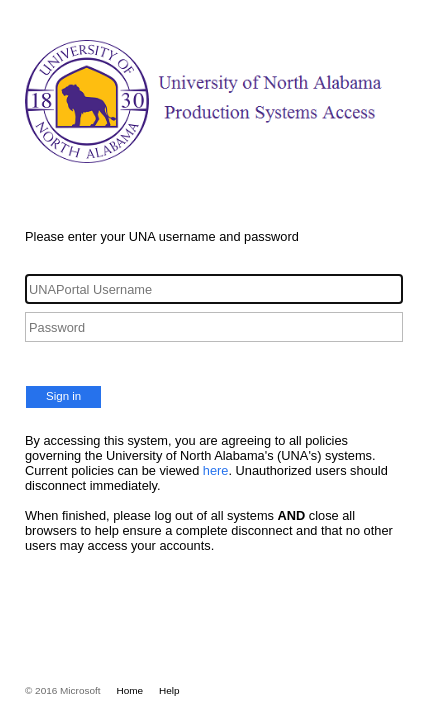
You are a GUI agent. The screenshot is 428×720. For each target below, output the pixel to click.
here (216, 470)
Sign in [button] (63, 396)
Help (169, 690)
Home (130, 690)
